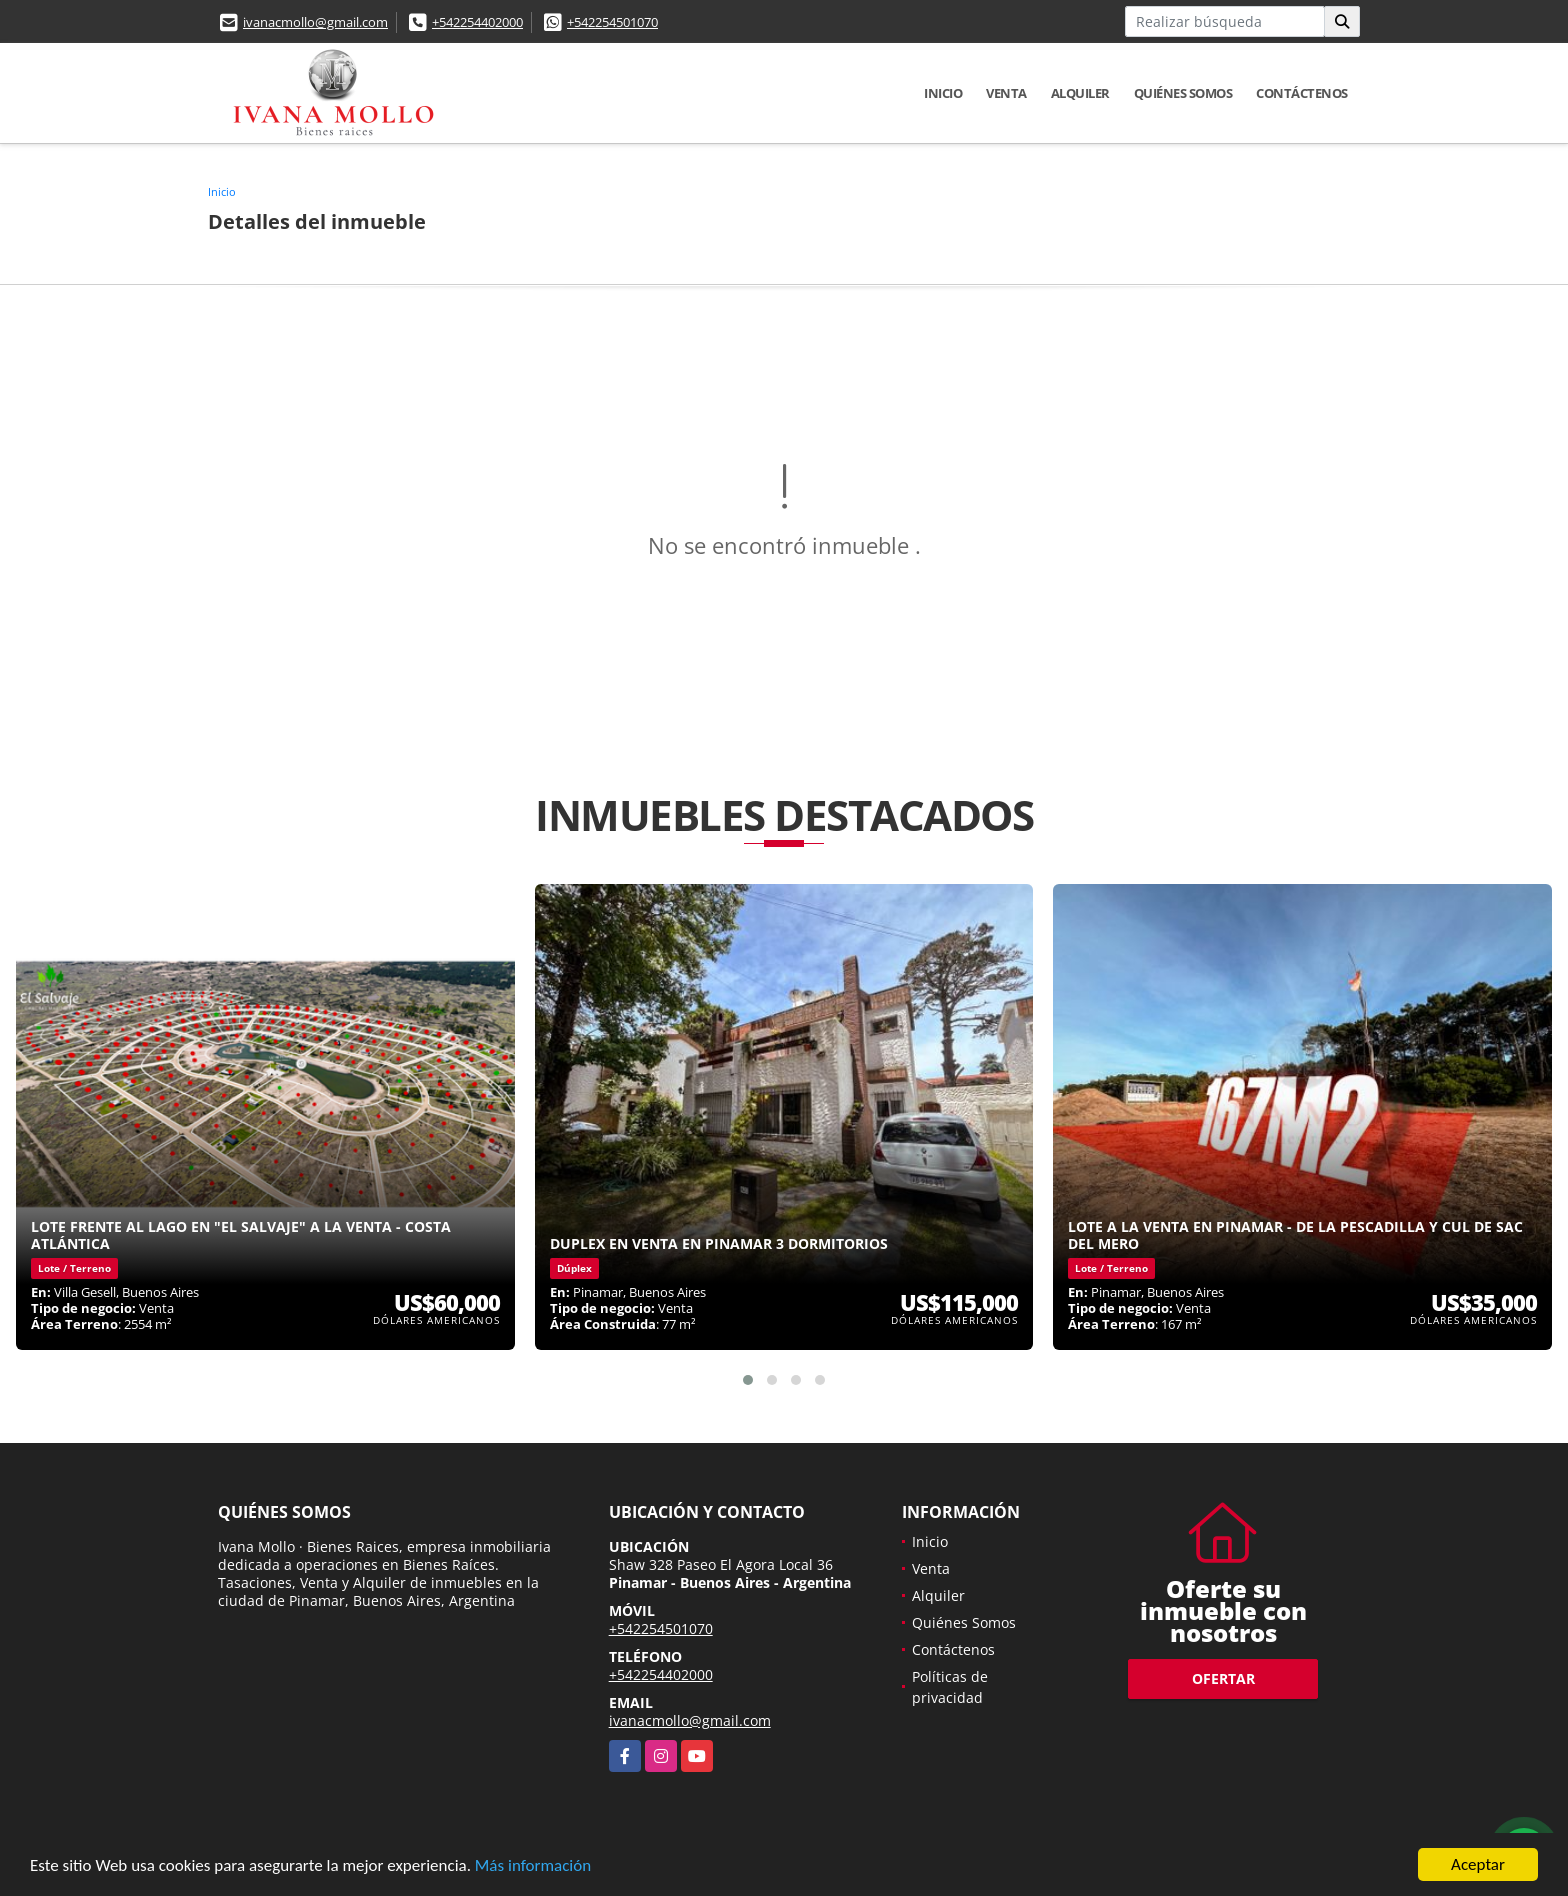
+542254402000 (477, 22)
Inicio (943, 93)
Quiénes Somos (1183, 93)
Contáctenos (1302, 93)
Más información (533, 1866)
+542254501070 (612, 22)
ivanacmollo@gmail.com (315, 22)
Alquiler (1080, 93)
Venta (1006, 93)
